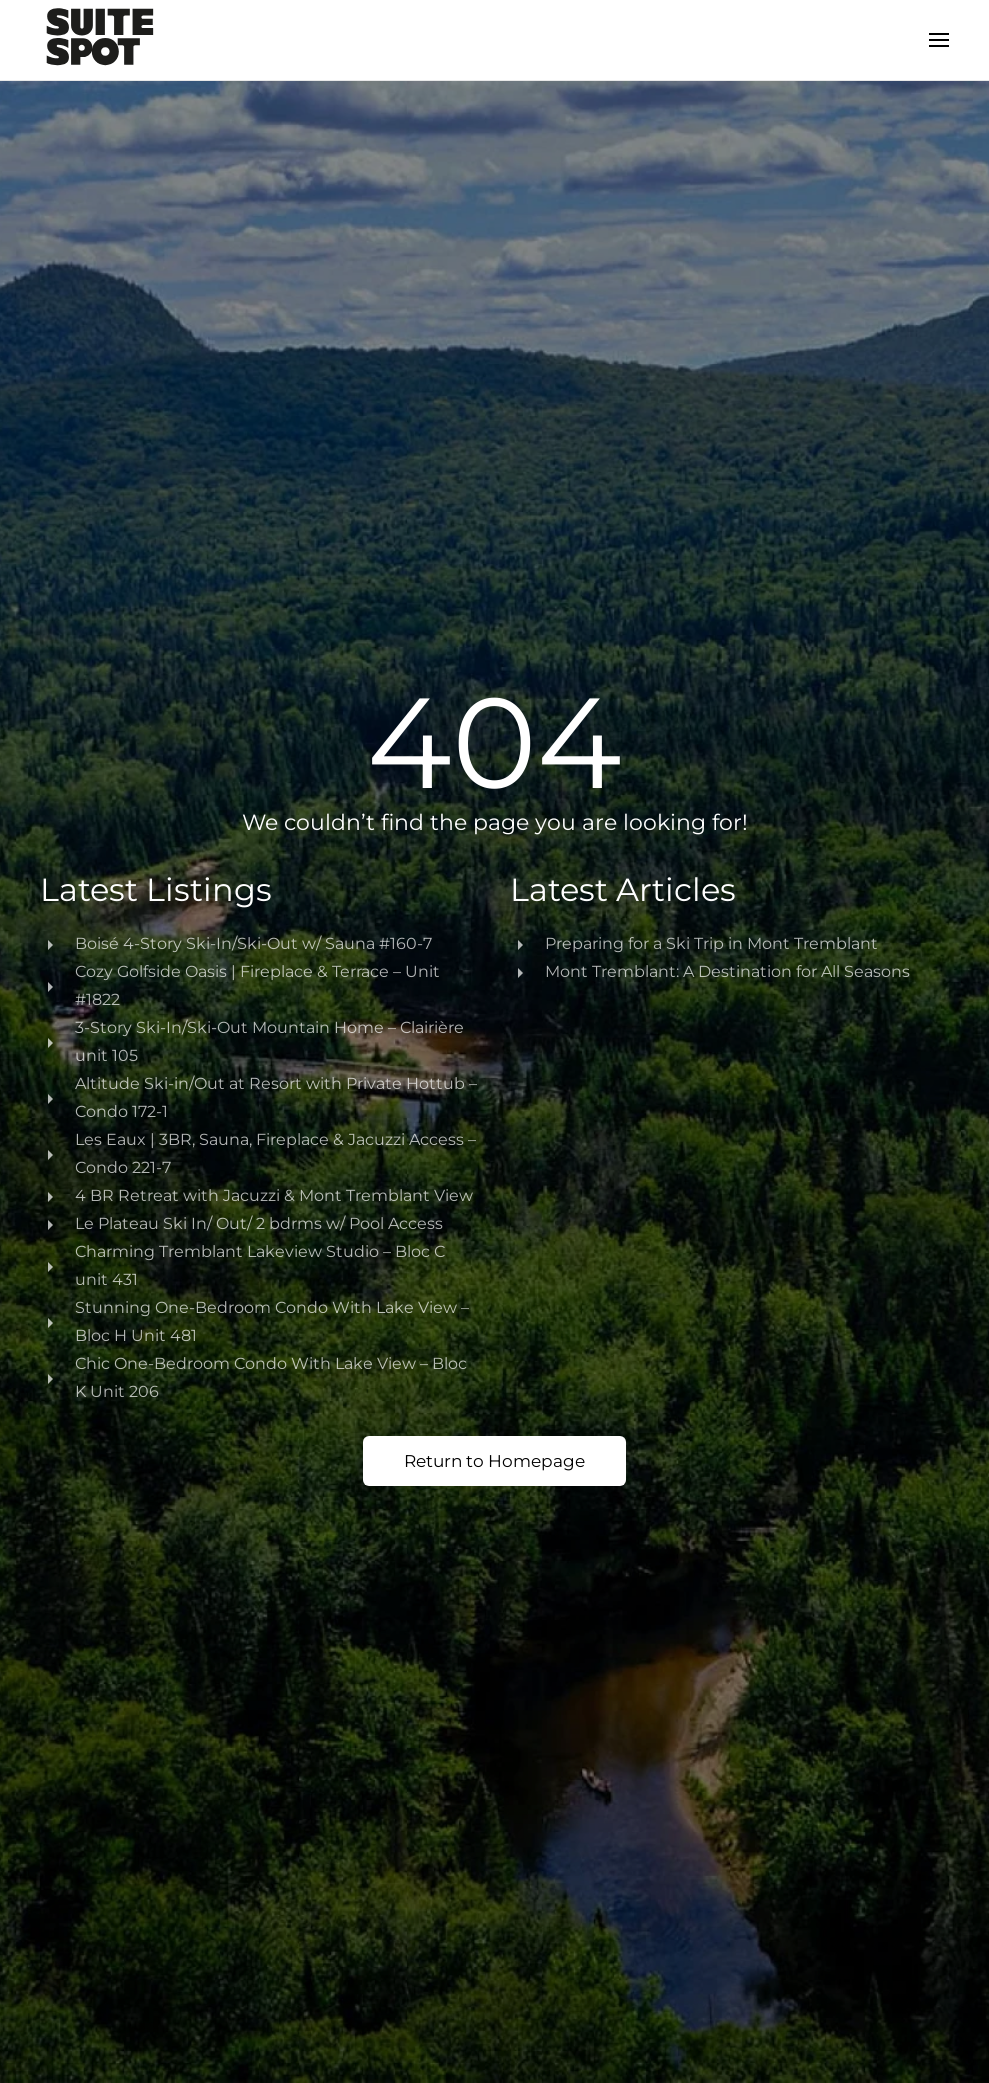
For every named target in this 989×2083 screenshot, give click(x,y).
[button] (939, 40)
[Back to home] (100, 40)
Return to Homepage (494, 1461)
